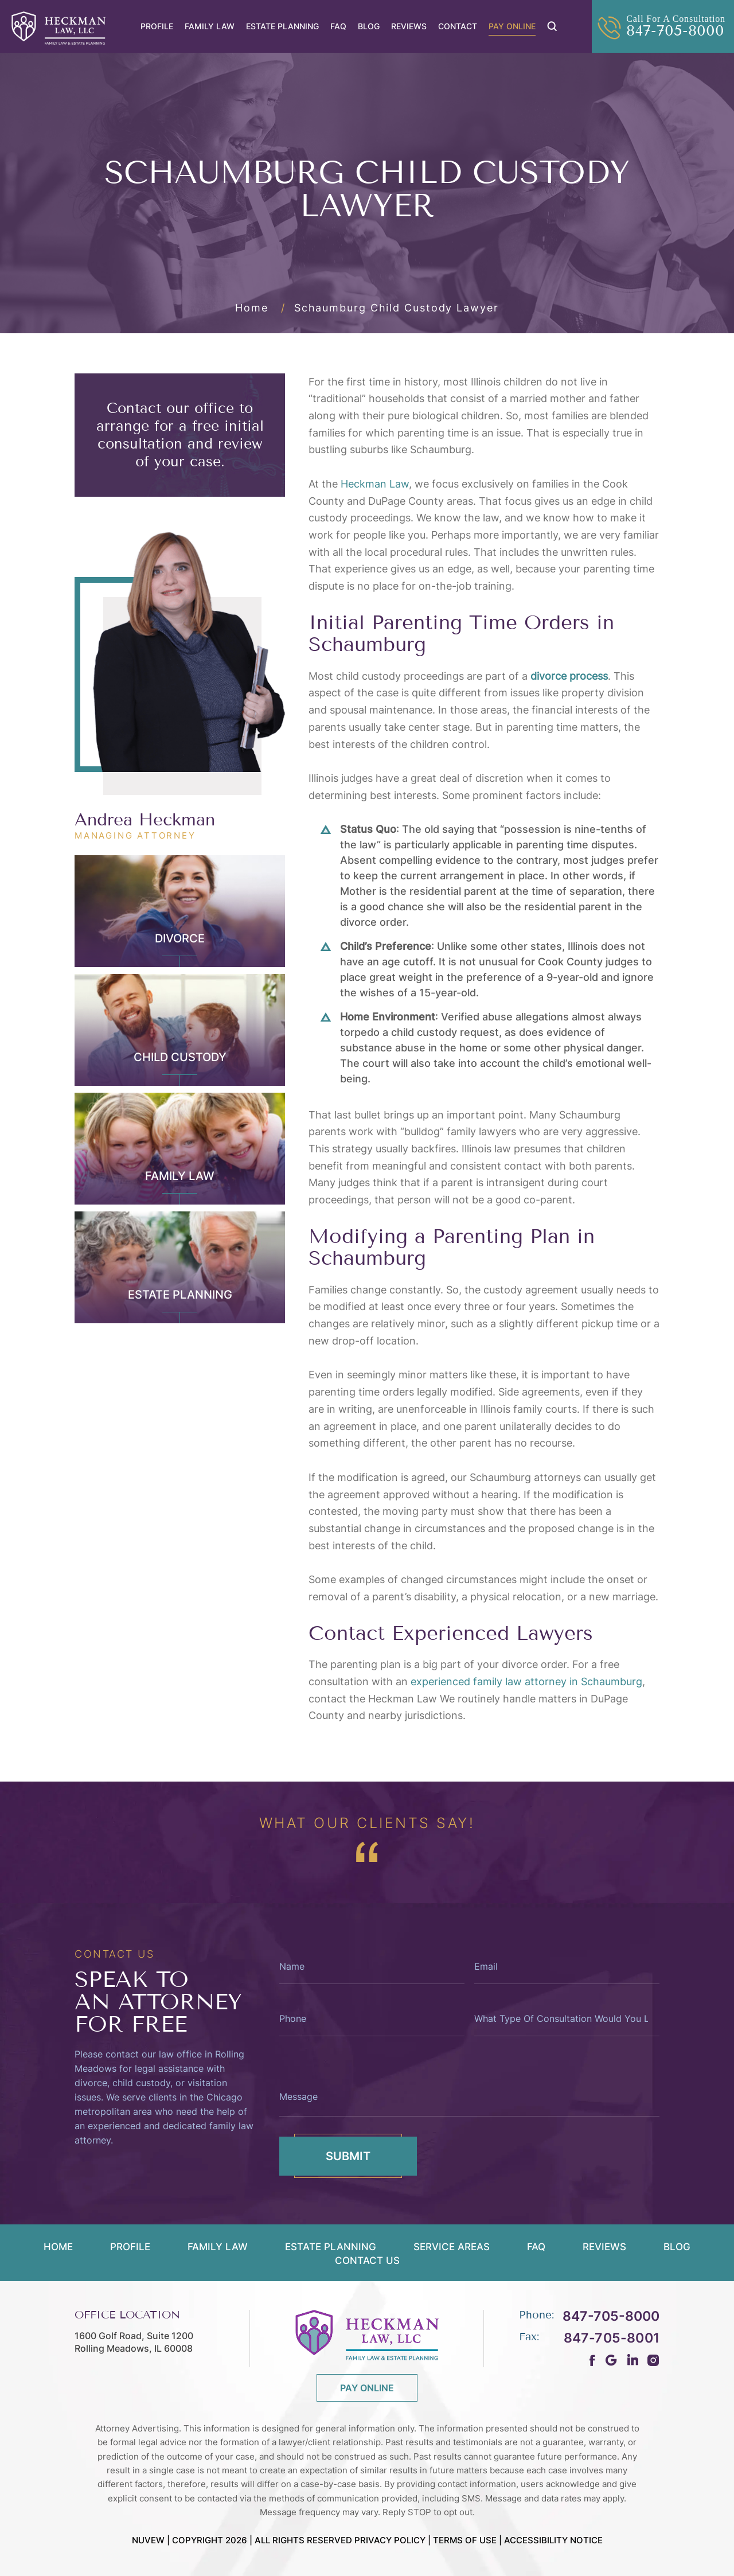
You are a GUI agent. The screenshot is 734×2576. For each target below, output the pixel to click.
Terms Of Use (465, 2540)
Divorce (180, 938)
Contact (457, 26)
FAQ (338, 26)
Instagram (653, 2360)
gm (611, 2360)
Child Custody (180, 1057)
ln (632, 2360)
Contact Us (367, 2261)
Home (58, 2247)
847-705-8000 (675, 31)
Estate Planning (282, 26)
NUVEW (148, 2540)
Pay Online (512, 26)
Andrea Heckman (145, 819)
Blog (369, 26)
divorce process (569, 676)
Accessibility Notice (553, 2540)
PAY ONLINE (367, 2388)
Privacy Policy (389, 2540)
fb (592, 2360)
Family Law (210, 26)
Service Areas (451, 2247)
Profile (156, 26)
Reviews (409, 26)
